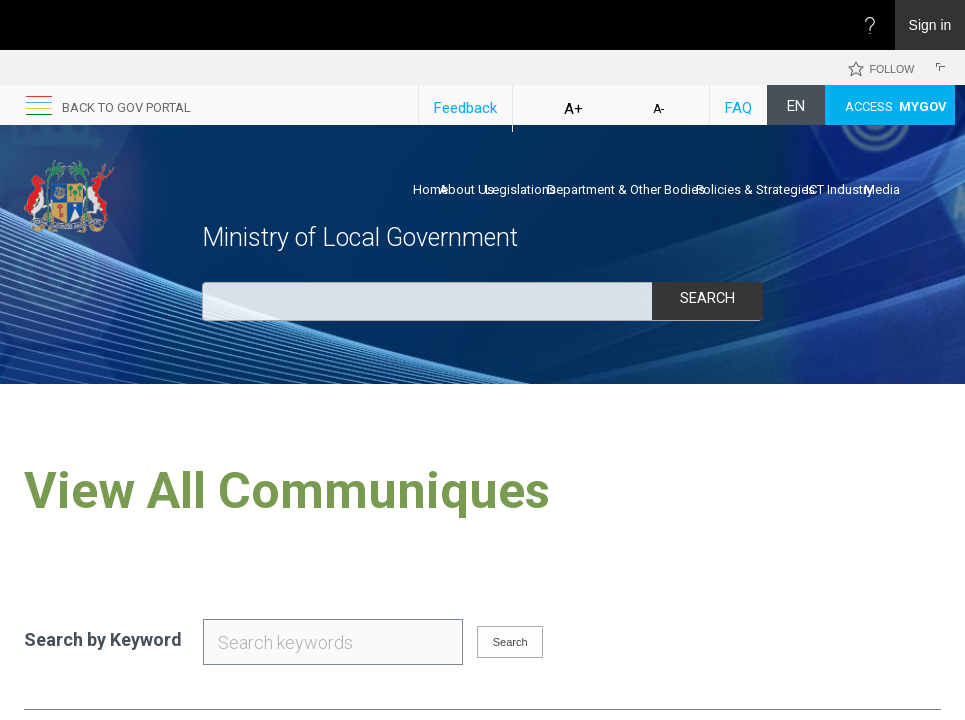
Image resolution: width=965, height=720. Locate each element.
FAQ (738, 108)
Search (707, 299)
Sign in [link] (930, 25)
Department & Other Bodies (626, 189)
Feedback (465, 108)
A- (658, 109)
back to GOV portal (126, 107)
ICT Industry (839, 189)
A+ (573, 109)
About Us (466, 189)
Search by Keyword (103, 639)
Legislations (520, 189)
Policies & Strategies (755, 189)
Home (430, 189)
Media (882, 189)
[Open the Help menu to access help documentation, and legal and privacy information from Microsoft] (870, 25)
